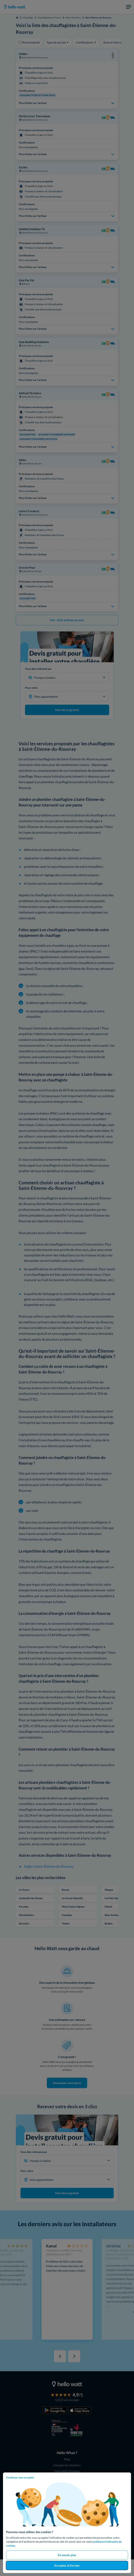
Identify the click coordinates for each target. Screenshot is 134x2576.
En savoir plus (67, 2555)
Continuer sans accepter (20, 2477)
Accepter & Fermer (67, 2565)
